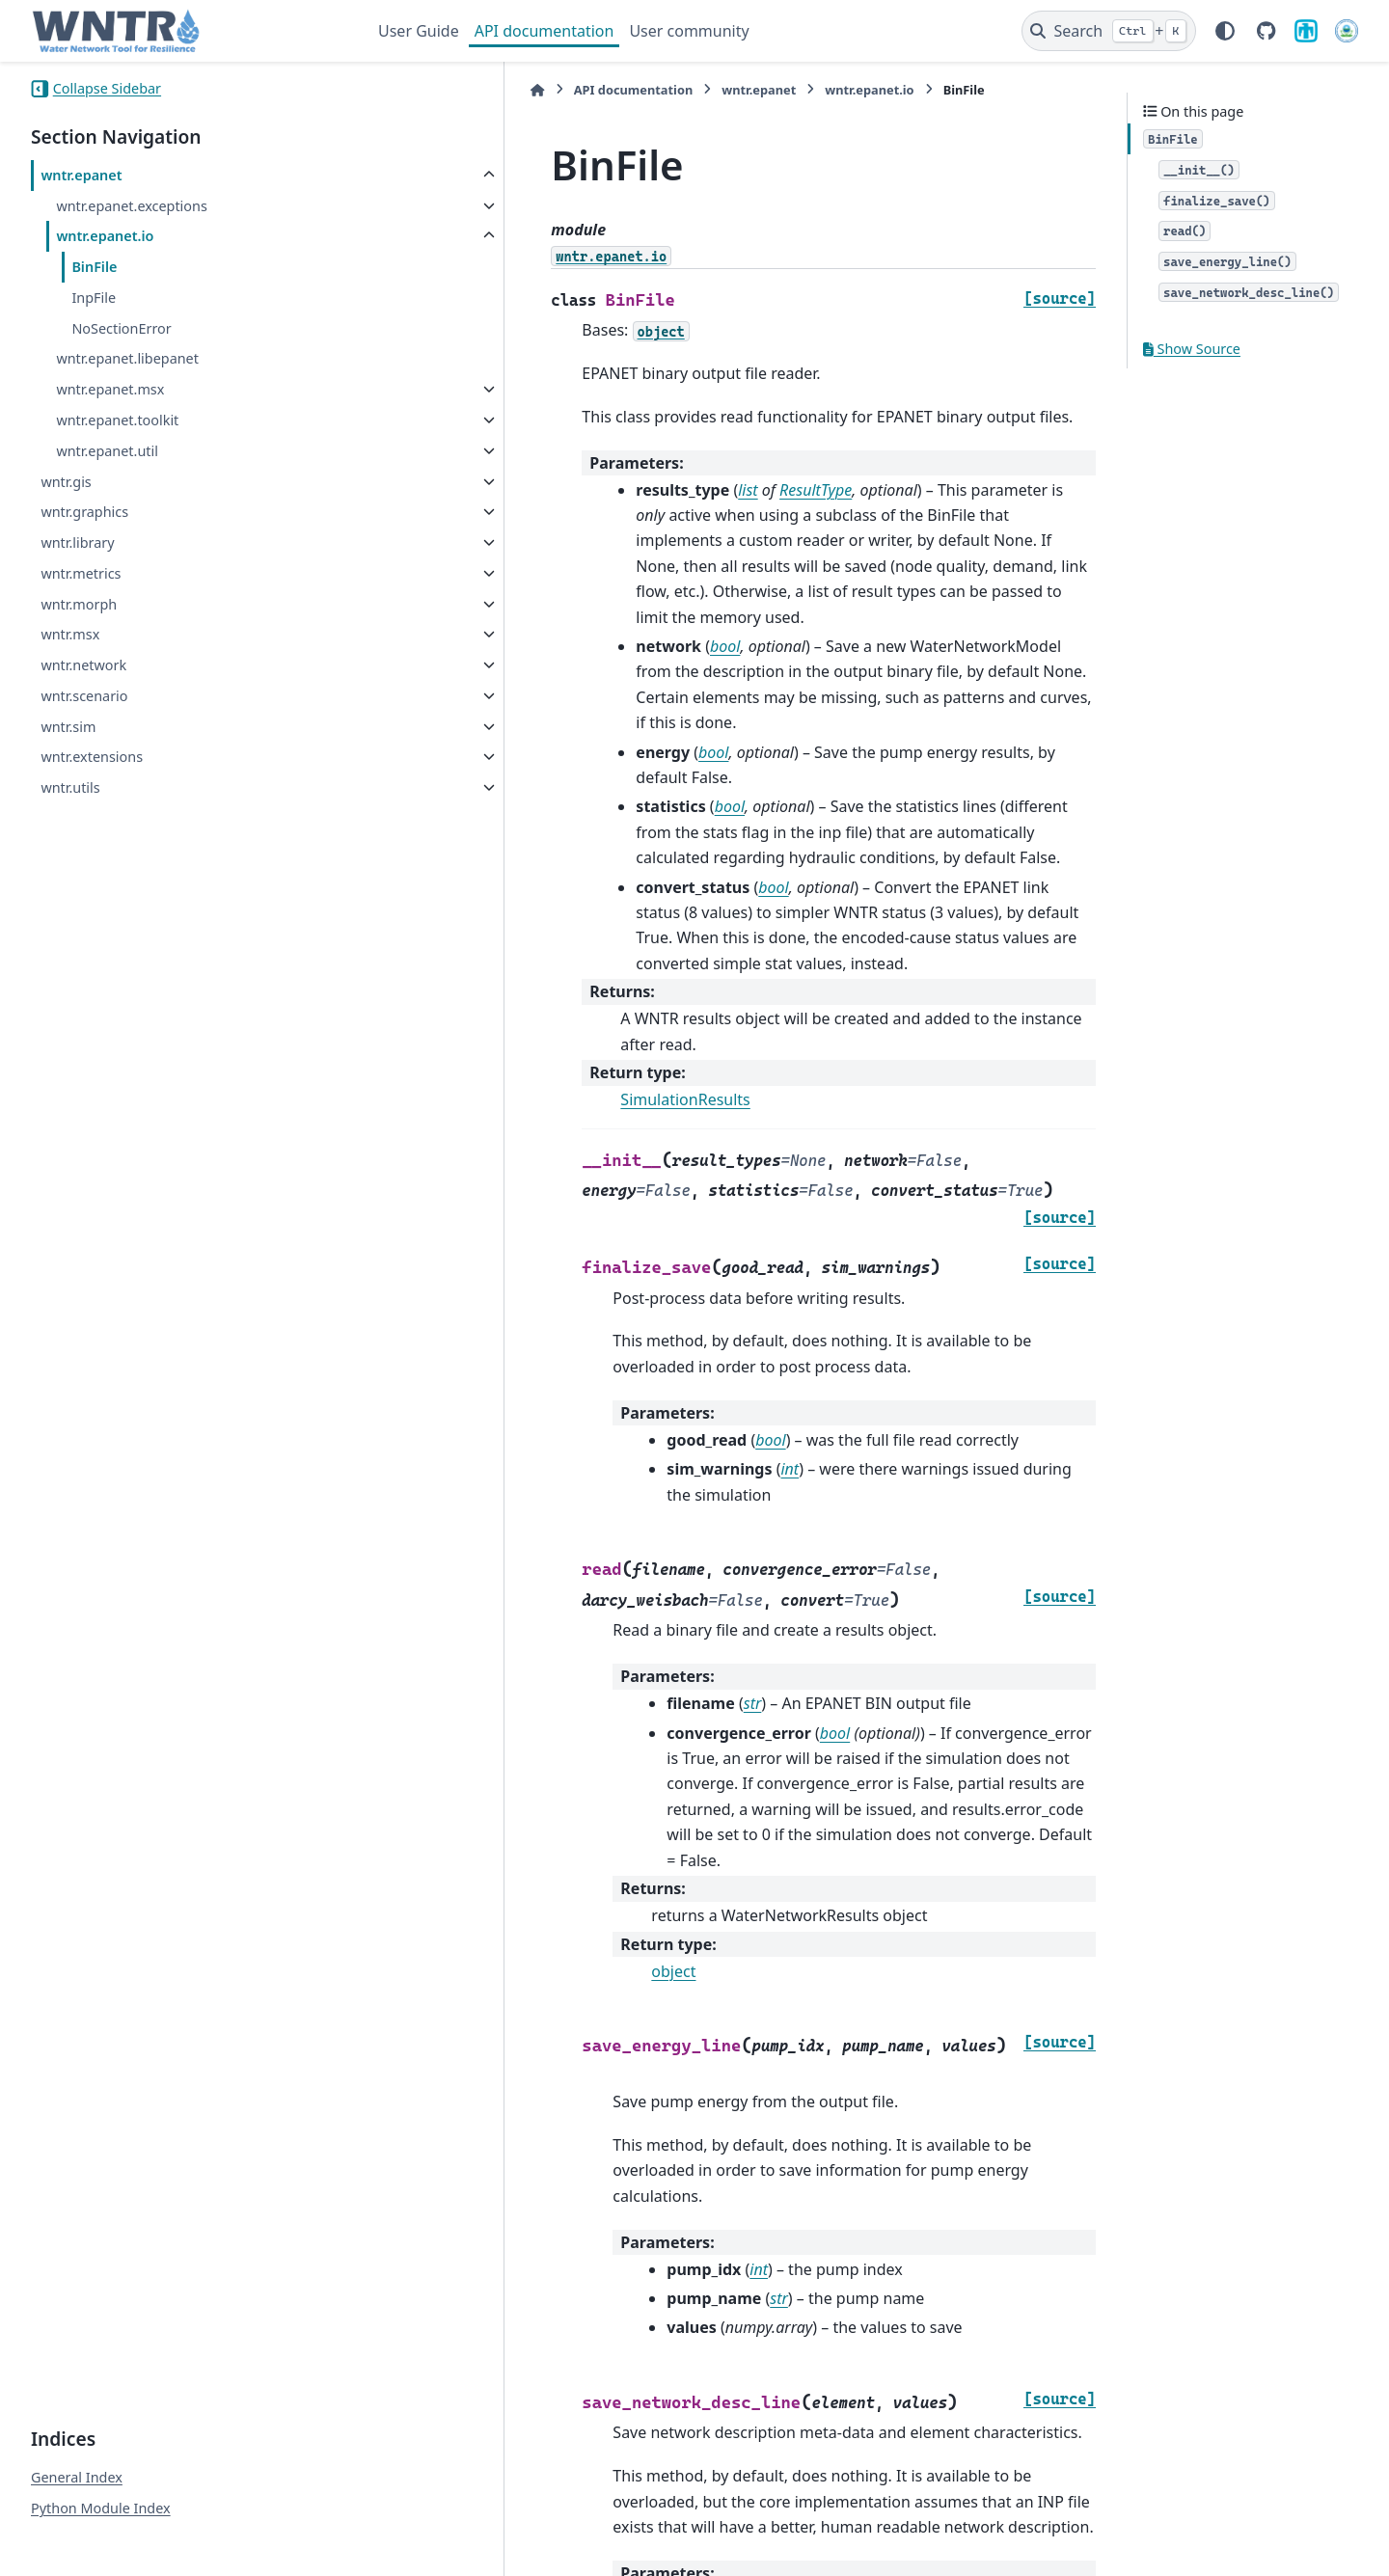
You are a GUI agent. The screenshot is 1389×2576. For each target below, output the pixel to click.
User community (689, 30)
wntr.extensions (92, 756)
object (524, 1741)
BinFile (94, 267)
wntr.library (77, 542)
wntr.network (83, 665)
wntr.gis (66, 482)
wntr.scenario (84, 696)
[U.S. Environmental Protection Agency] (1346, 30)
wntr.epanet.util (107, 451)
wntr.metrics (81, 573)
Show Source (1191, 348)
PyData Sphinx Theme (1227, 2530)
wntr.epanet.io (104, 236)
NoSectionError (121, 328)
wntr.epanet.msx (110, 389)
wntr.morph (79, 604)
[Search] (1108, 31)
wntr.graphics (84, 511)
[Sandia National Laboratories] (1306, 30)
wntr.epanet (81, 175)
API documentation (544, 30)
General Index (77, 2386)
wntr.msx (70, 634)
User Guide (418, 30)
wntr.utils (70, 787)
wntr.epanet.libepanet (127, 358)
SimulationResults (535, 947)
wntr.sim (68, 727)
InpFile (93, 297)
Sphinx (160, 2548)
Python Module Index (101, 2417)
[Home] (388, 90)
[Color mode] (1225, 30)
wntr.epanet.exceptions (131, 206)
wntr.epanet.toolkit (117, 420)
